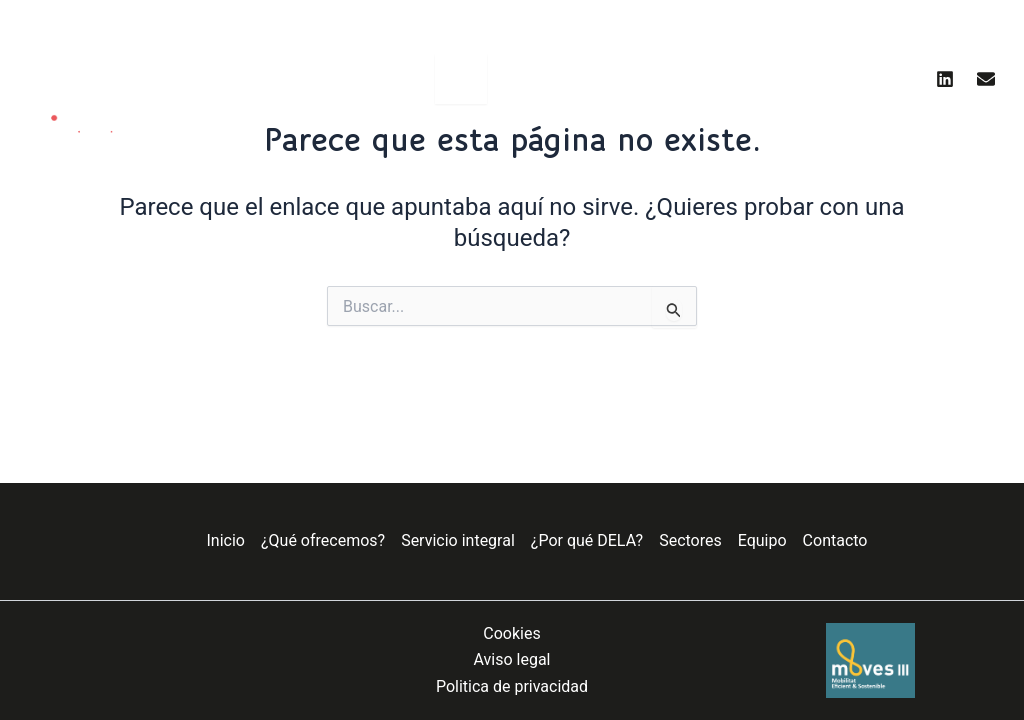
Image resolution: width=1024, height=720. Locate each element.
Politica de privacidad (512, 686)
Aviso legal (512, 659)
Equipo (762, 540)
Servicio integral (458, 540)
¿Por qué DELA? (587, 540)
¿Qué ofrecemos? (323, 540)
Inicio (226, 540)
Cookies (511, 633)
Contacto (835, 540)
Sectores (690, 540)
